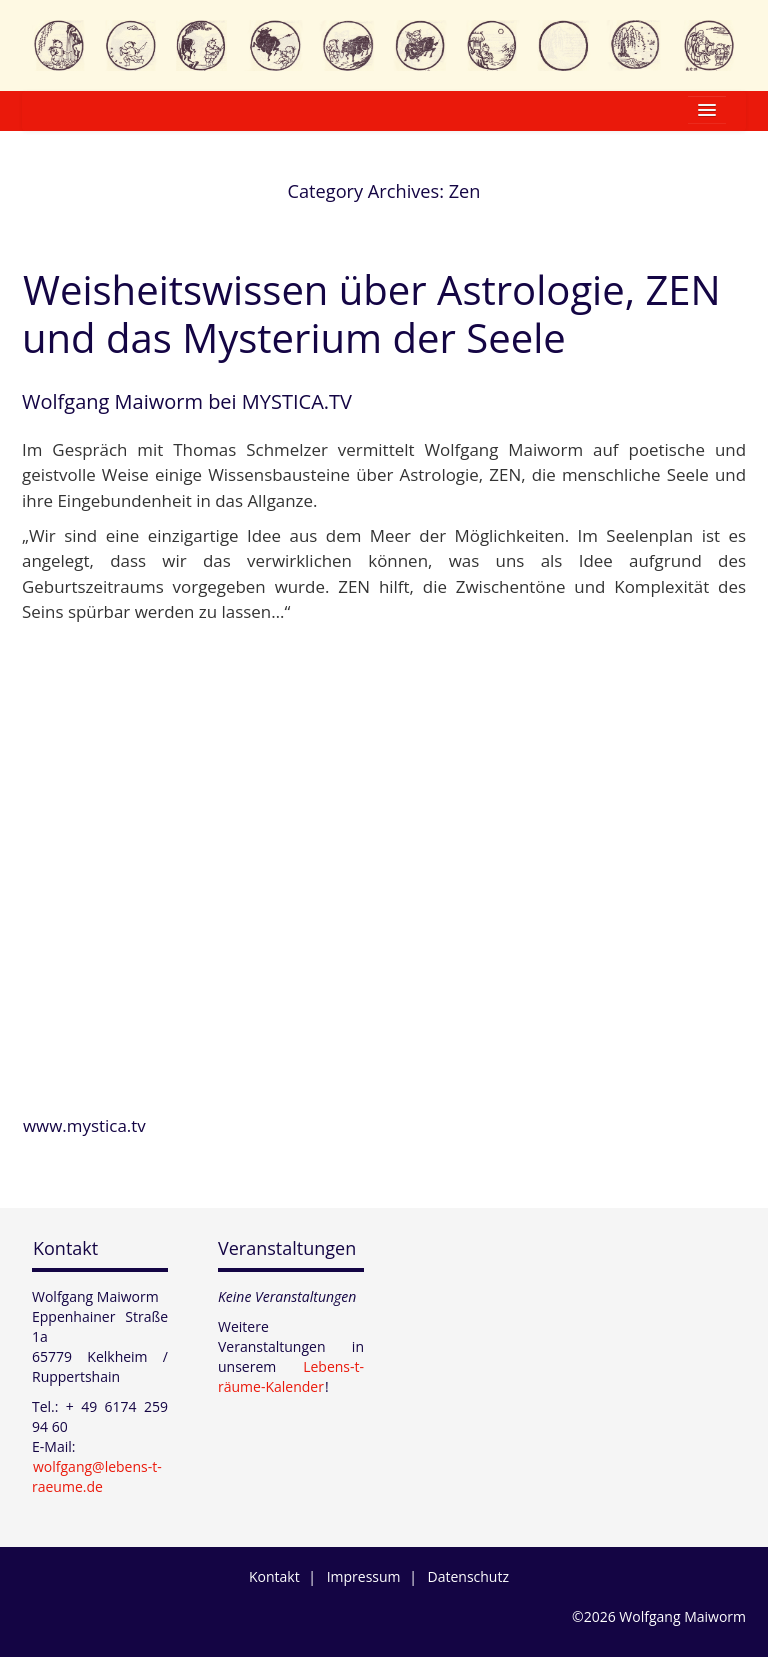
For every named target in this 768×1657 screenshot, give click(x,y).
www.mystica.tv (84, 1125)
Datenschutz (468, 1576)
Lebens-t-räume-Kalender (291, 1376)
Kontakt (65, 1248)
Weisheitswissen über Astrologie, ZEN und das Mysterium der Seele (371, 313)
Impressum (364, 1576)
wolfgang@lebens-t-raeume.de (97, 1476)
